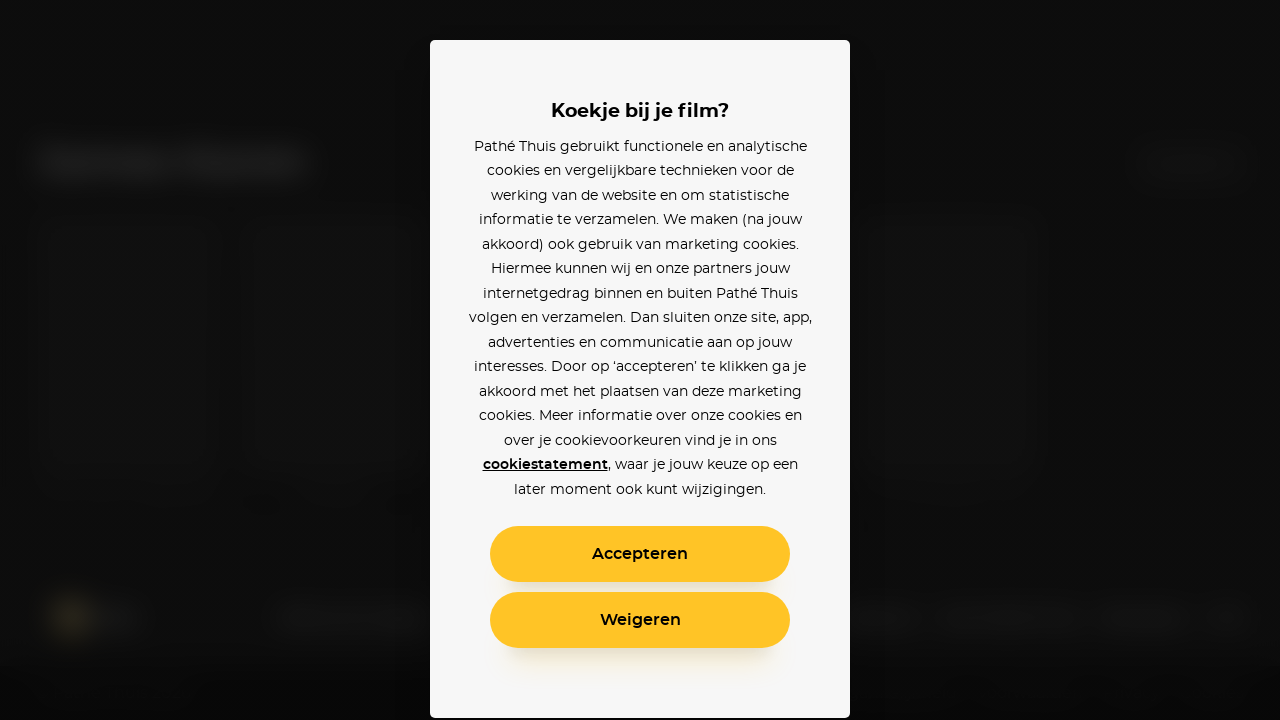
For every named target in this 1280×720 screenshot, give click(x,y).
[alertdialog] (640, 360)
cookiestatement (545, 465)
